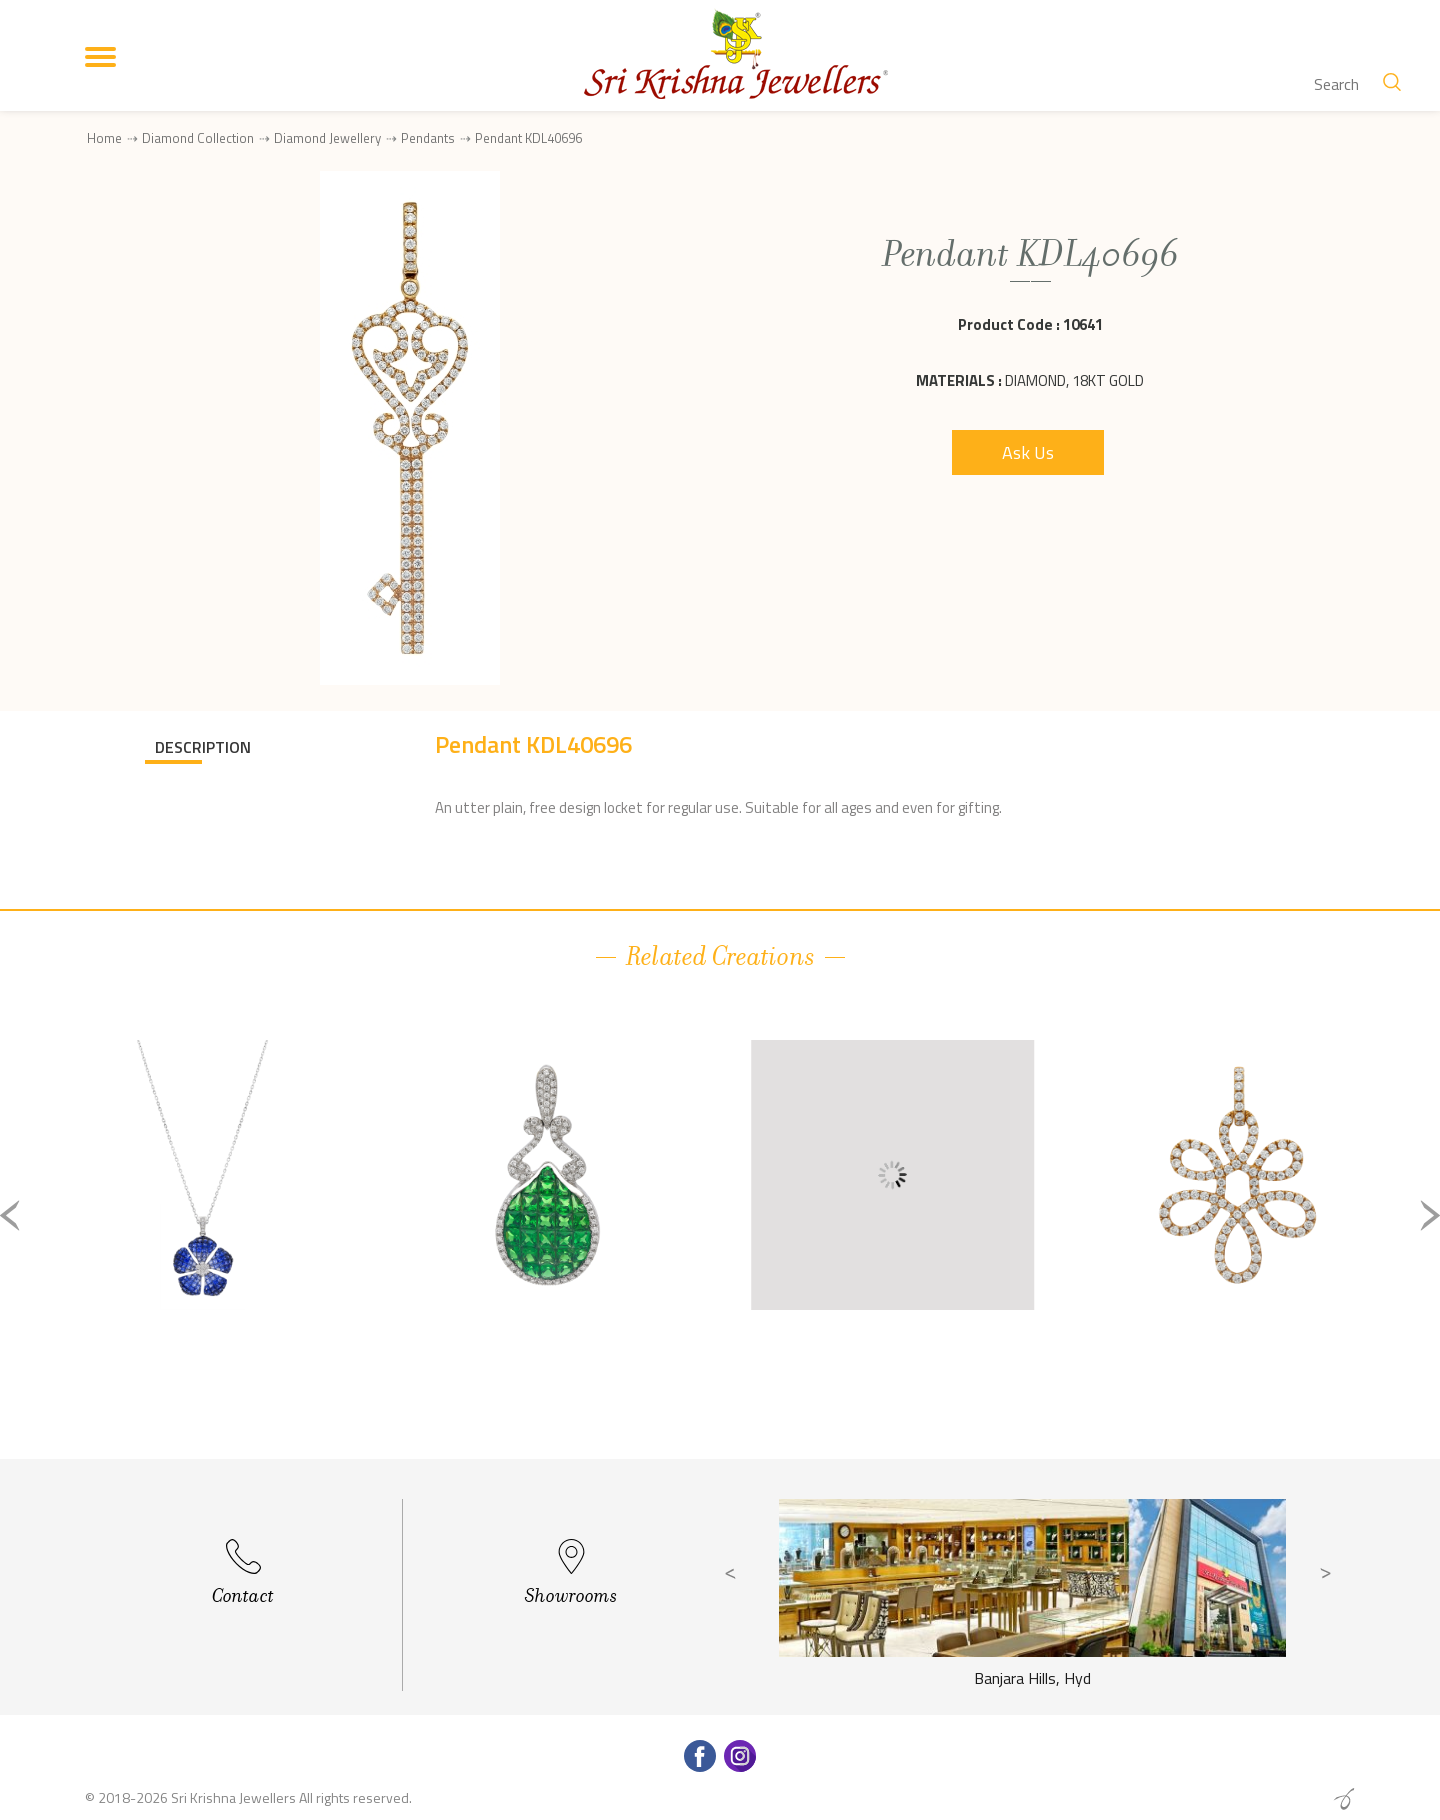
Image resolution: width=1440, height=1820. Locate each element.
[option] (202, 1231)
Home (104, 138)
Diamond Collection (198, 138)
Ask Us (1028, 452)
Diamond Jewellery (327, 138)
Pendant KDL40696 (528, 138)
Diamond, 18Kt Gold (1074, 380)
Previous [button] (10, 1215)
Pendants (428, 138)
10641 (1083, 324)
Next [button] (1430, 1215)
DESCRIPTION (203, 747)
